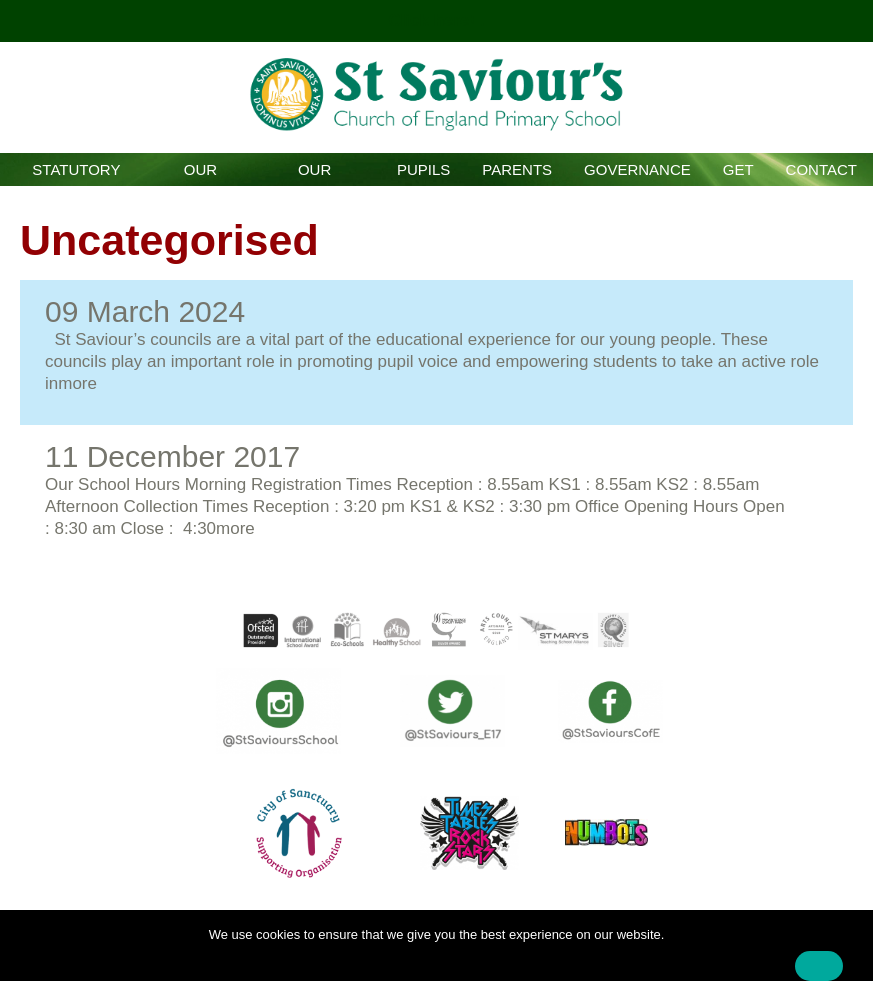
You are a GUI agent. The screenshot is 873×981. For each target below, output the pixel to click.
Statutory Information (76, 173)
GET (738, 169)
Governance (637, 169)
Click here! (434, 20)
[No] (848, 951)
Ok (819, 966)
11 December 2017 (172, 456)
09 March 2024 (145, 311)
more (77, 383)
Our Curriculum (314, 173)
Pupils (423, 169)
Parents (517, 169)
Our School (200, 173)
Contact (821, 169)
